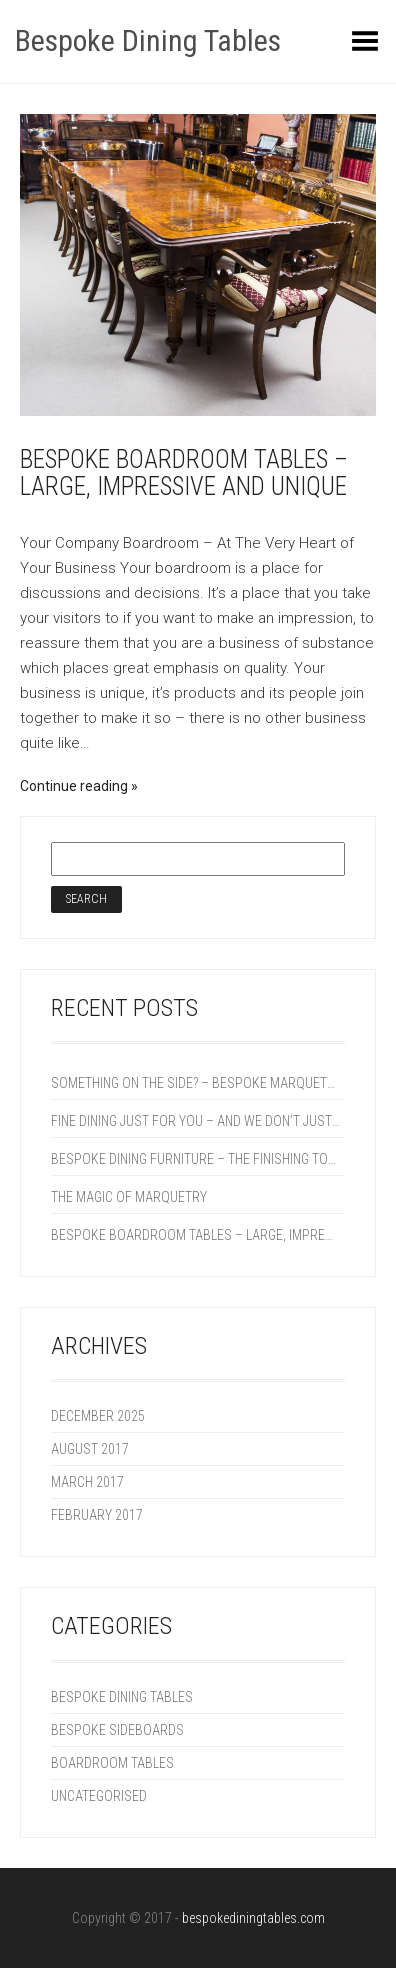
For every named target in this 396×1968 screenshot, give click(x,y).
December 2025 (98, 1416)
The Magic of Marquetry (129, 1197)
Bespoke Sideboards (117, 1730)
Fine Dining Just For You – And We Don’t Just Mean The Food (195, 1121)
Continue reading (74, 786)
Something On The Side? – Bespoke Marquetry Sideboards (195, 1083)
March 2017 (87, 1482)
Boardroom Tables (112, 1763)
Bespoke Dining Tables (148, 40)
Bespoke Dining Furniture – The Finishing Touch (195, 1159)
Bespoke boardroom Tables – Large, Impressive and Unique (184, 473)
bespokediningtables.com (253, 1918)
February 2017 (97, 1515)
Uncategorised (99, 1796)
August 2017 (90, 1449)
